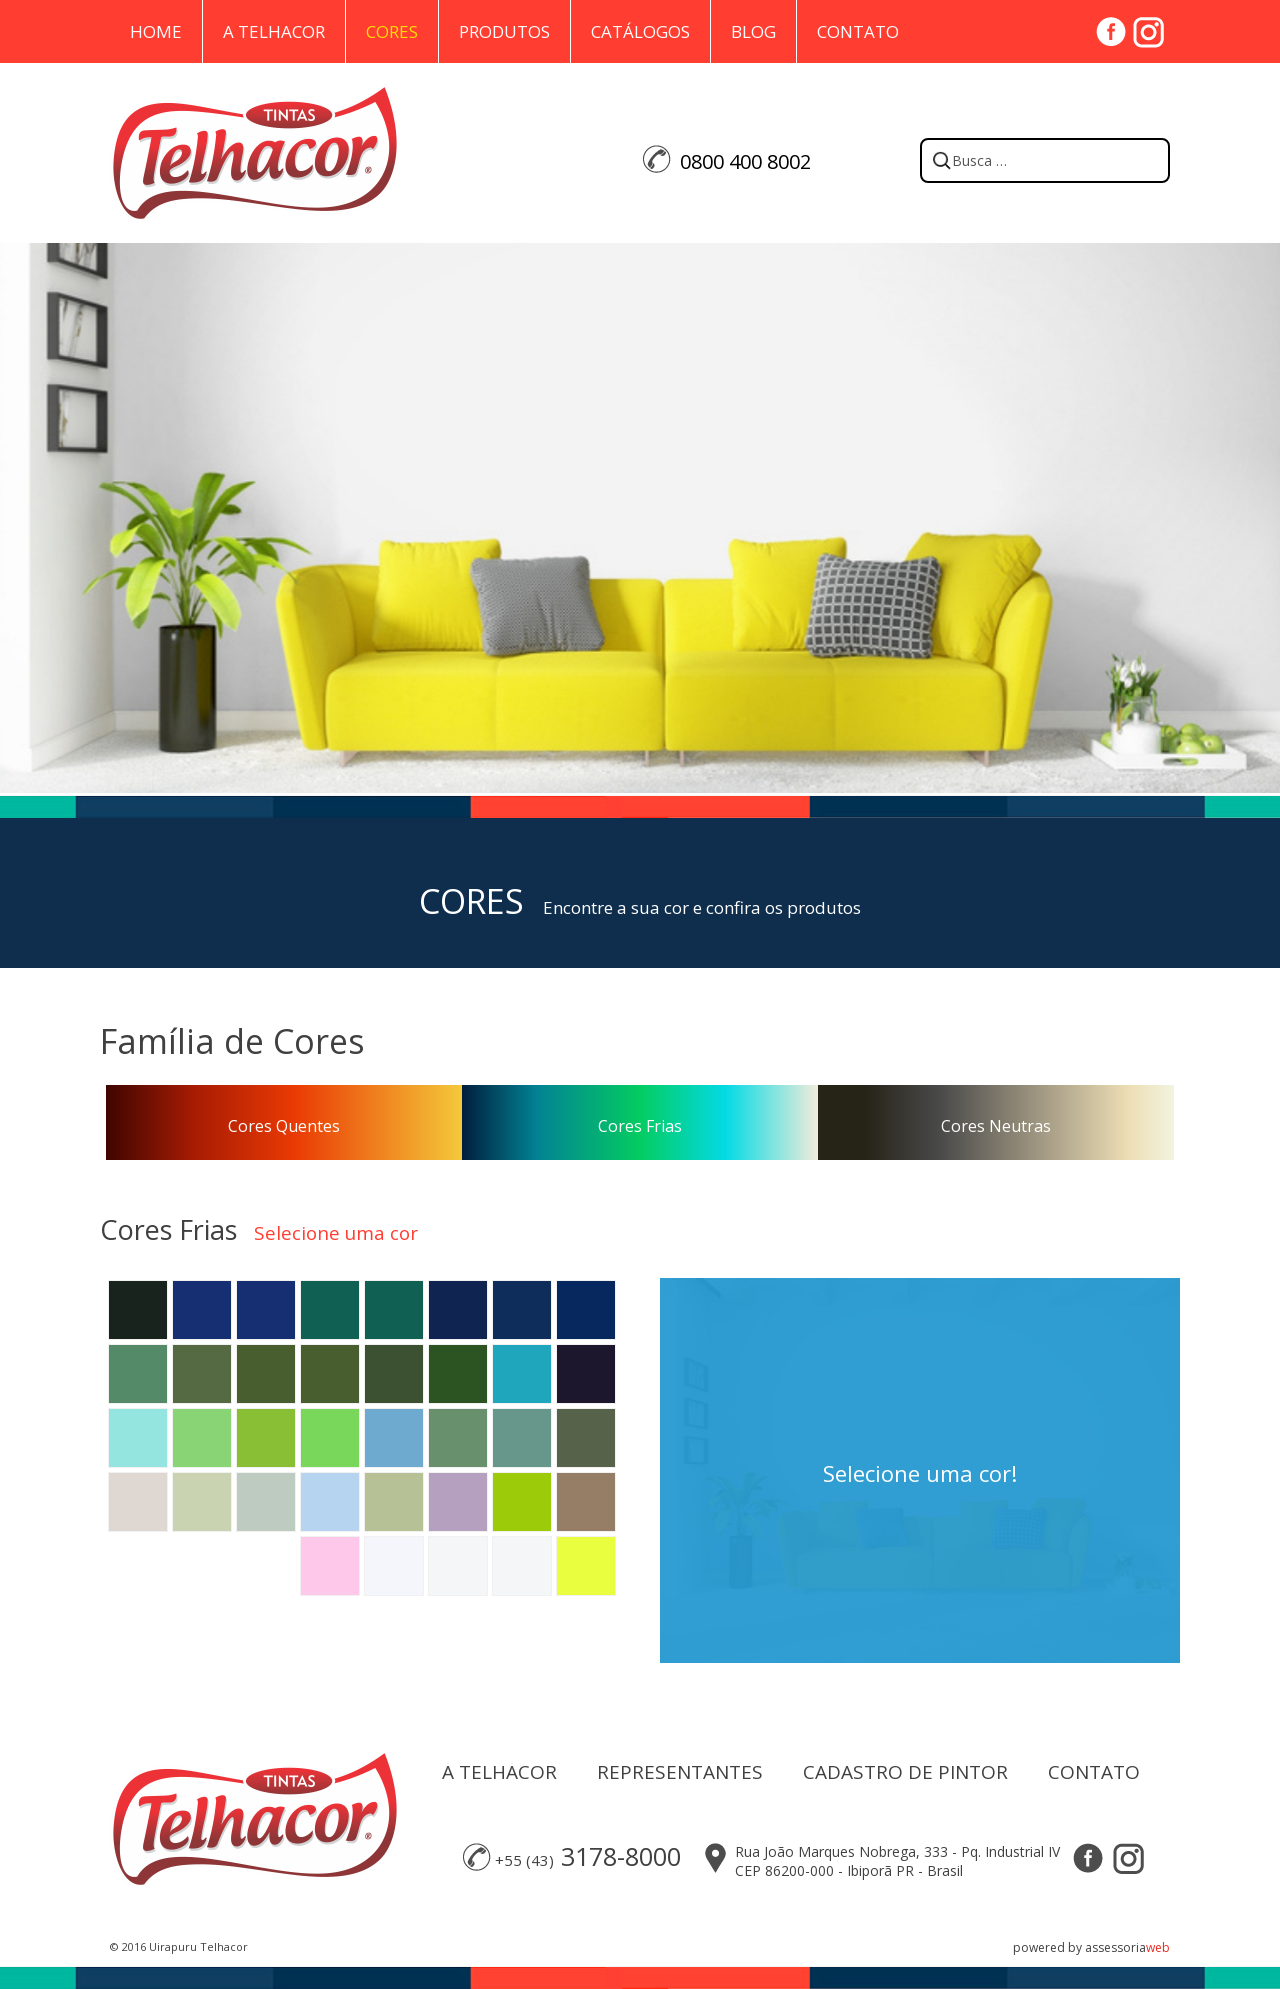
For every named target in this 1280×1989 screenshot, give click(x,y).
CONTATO (1094, 1772)
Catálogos (640, 31)
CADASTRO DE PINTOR (905, 1772)
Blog (753, 31)
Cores (392, 31)
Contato (858, 31)
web (1158, 1947)
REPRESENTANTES (680, 1772)
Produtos (504, 31)
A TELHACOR (499, 1772)
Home (156, 31)
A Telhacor (274, 31)
